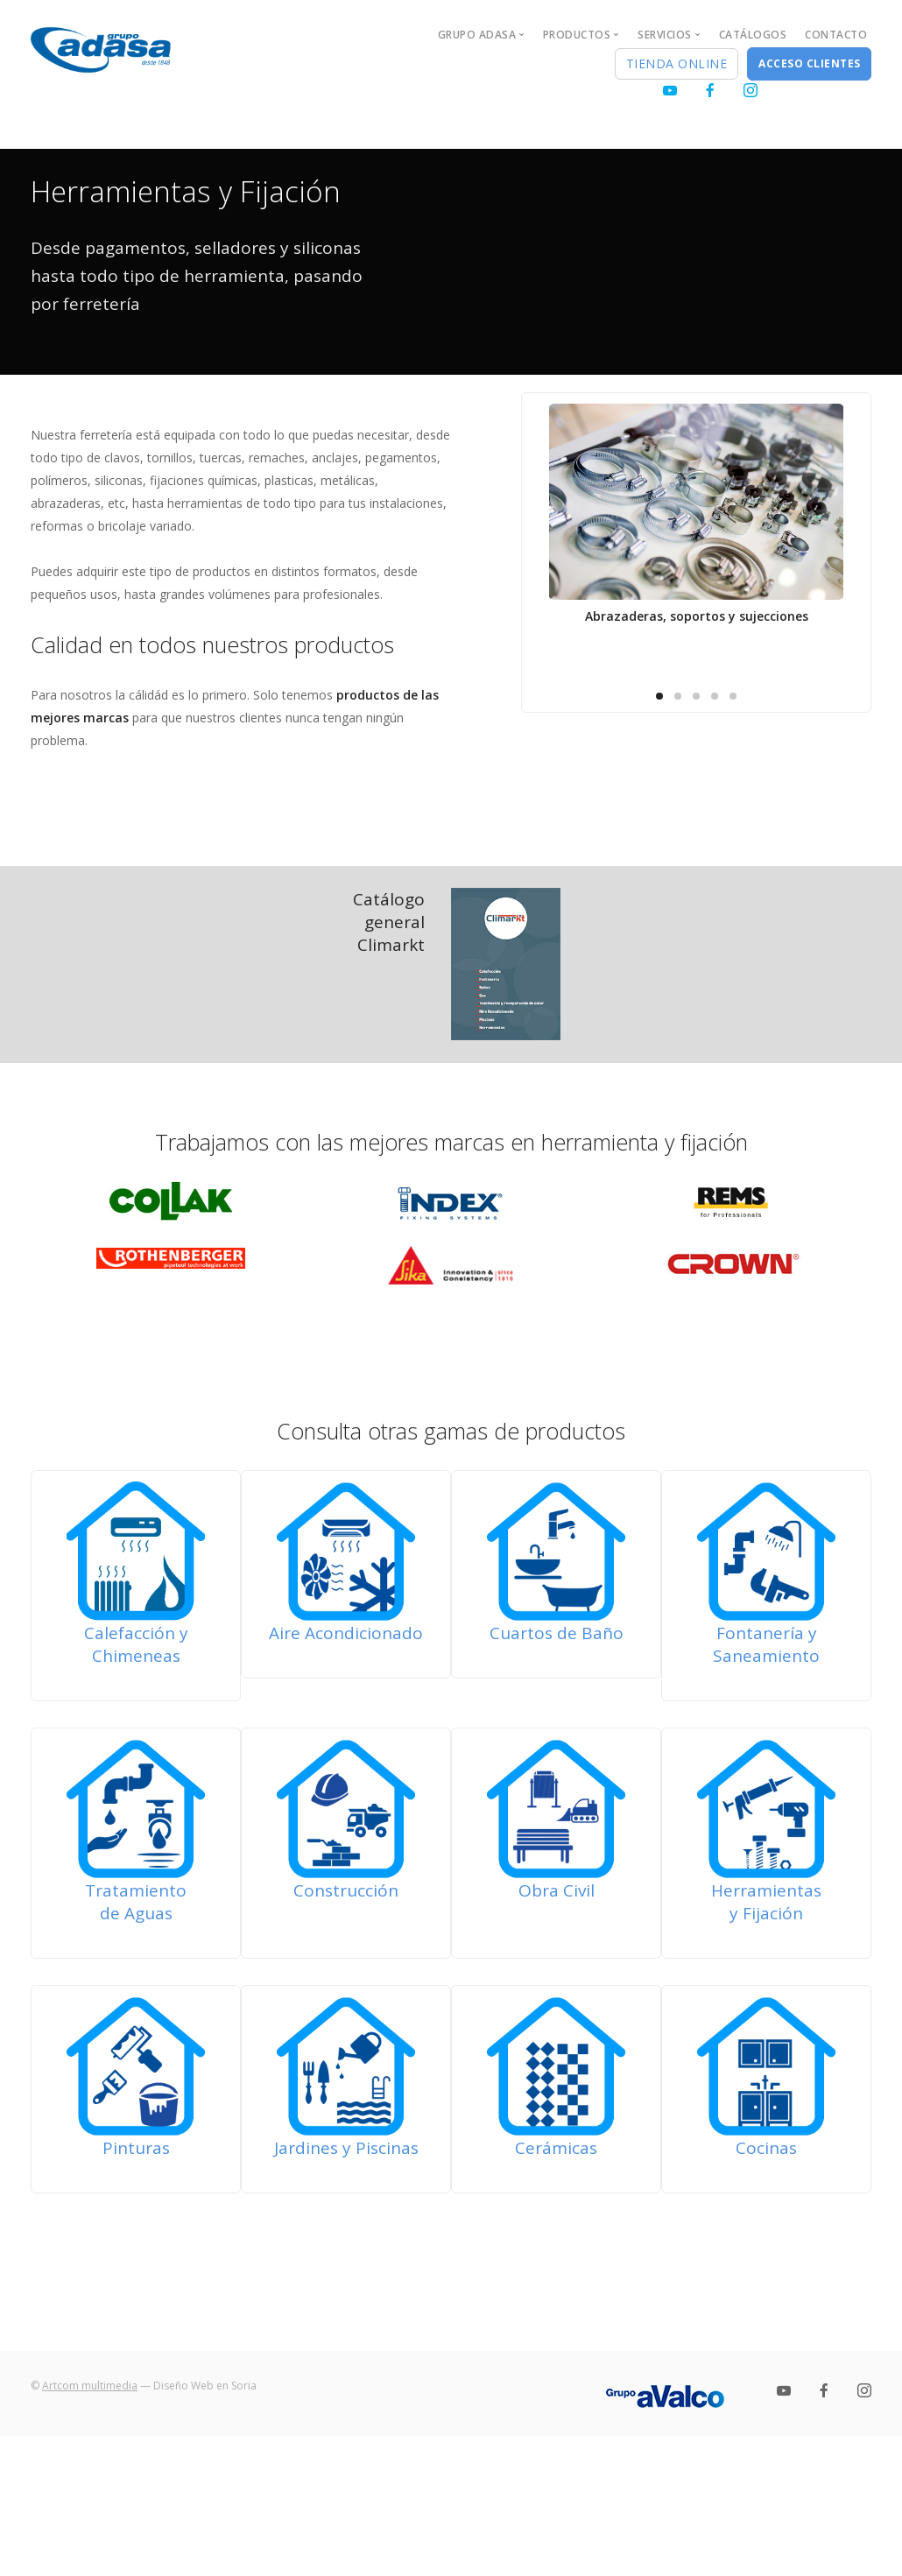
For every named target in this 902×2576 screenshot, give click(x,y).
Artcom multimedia (89, 2385)
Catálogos (753, 34)
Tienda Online (677, 63)
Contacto (836, 34)
